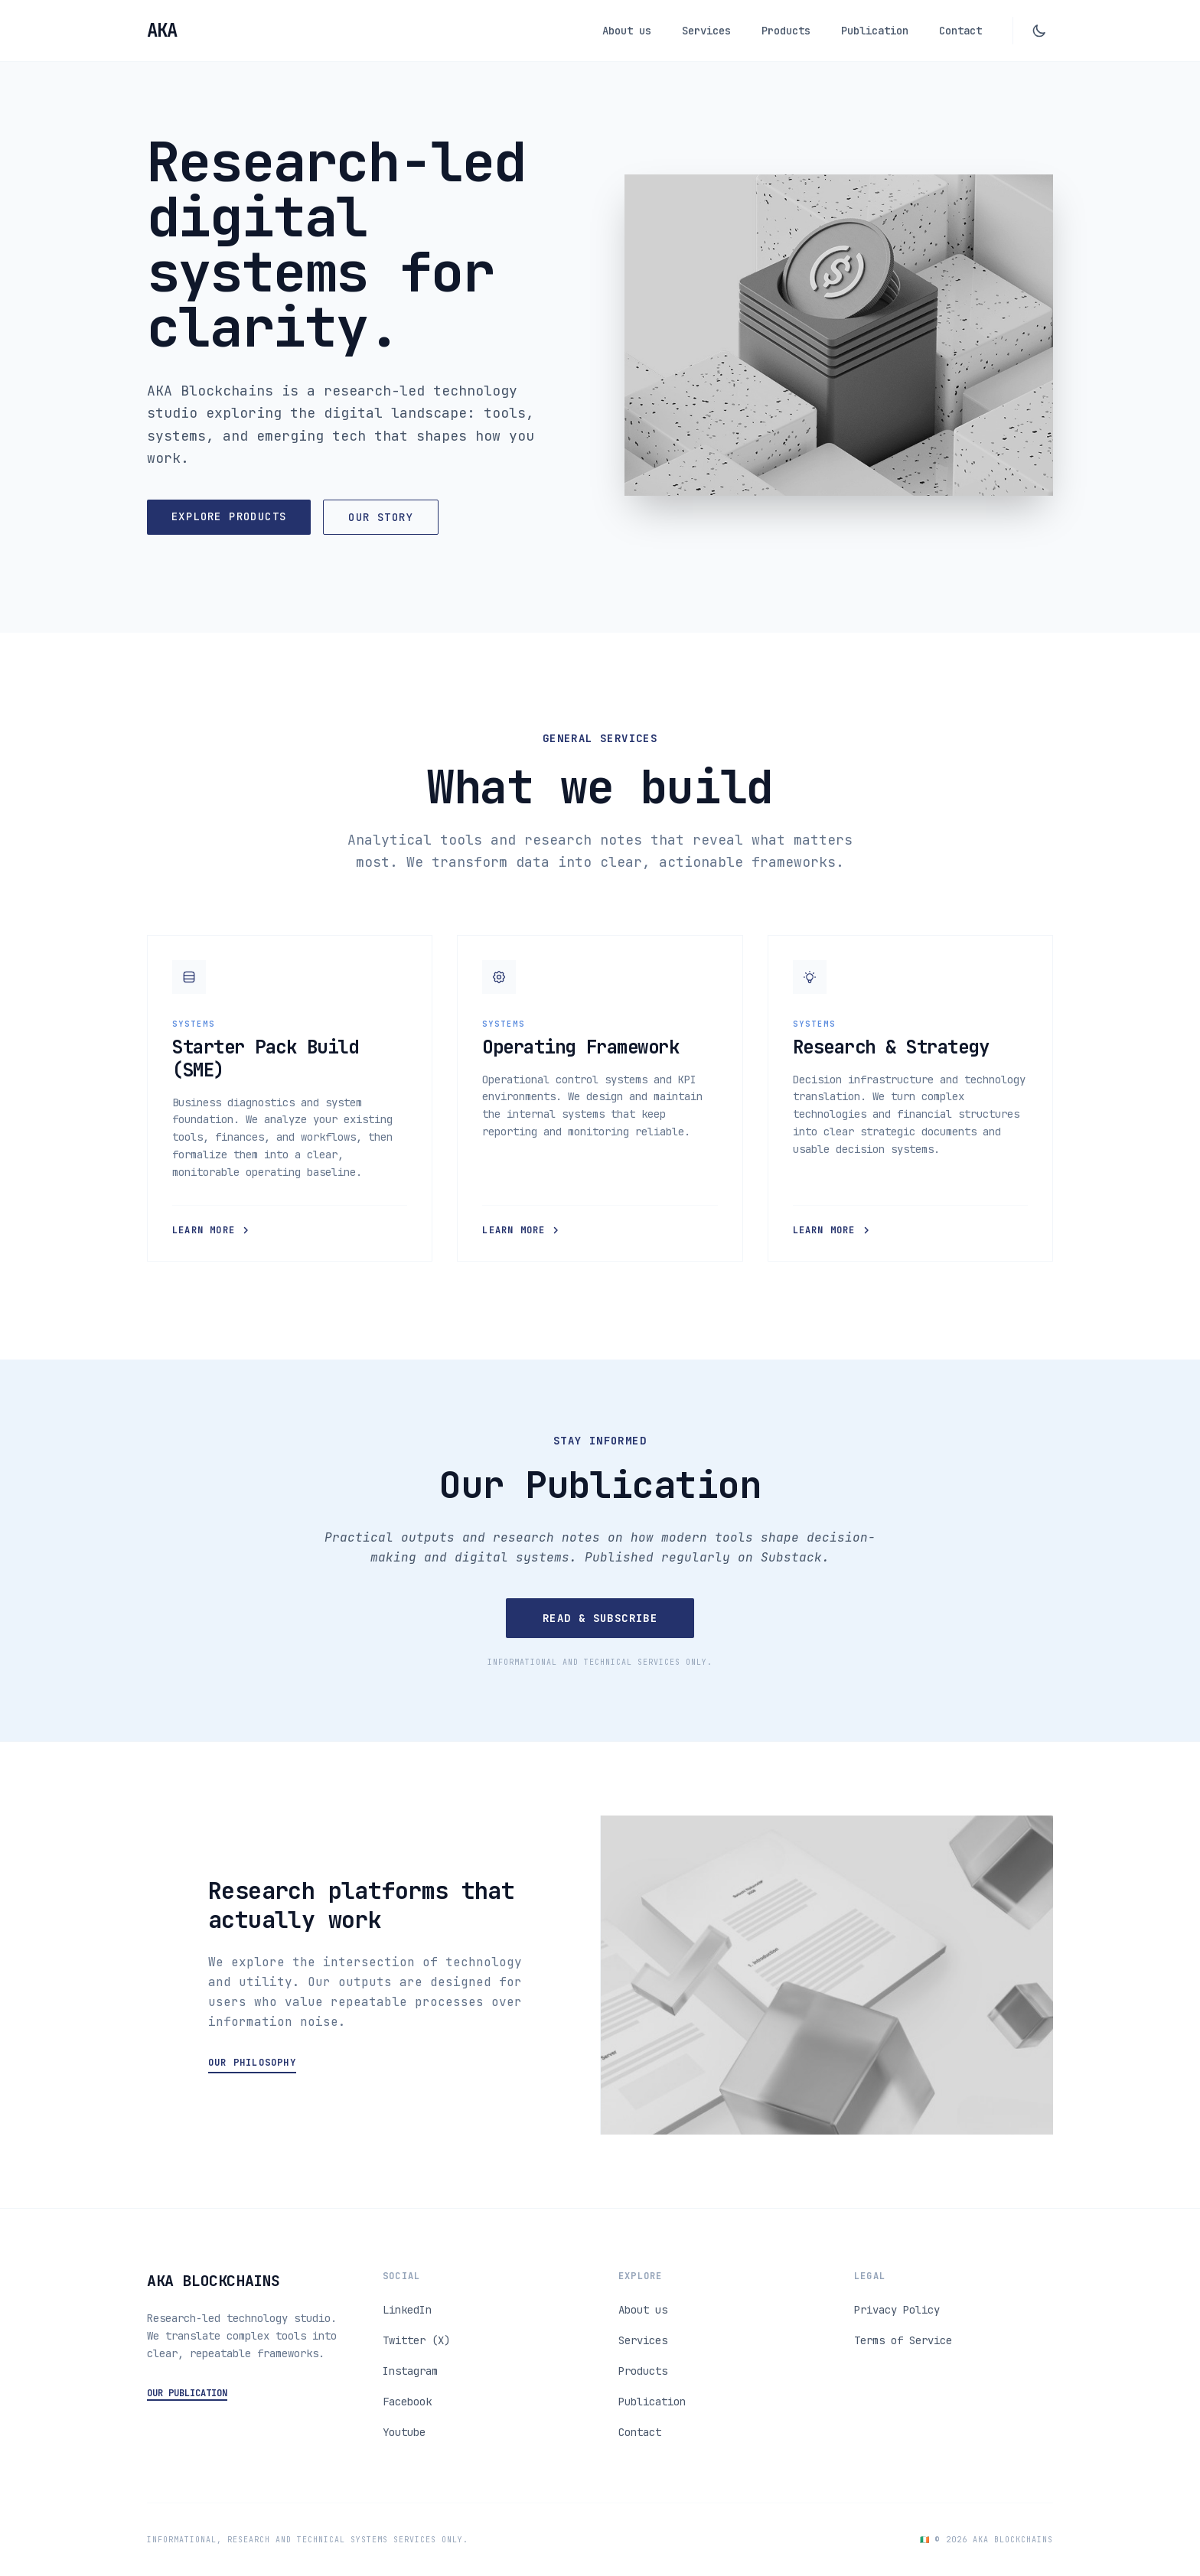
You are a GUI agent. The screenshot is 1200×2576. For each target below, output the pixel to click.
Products (785, 30)
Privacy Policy (897, 2310)
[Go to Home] (161, 30)
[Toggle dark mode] (1039, 30)
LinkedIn (407, 2310)
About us (626, 30)
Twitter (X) (416, 2340)
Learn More (211, 1230)
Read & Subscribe (600, 1618)
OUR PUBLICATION (187, 2393)
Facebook (407, 2401)
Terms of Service (903, 2340)
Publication (874, 30)
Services (706, 30)
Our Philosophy (252, 2063)
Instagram (410, 2371)
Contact (960, 30)
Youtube (404, 2432)
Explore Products (228, 516)
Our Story (380, 517)
